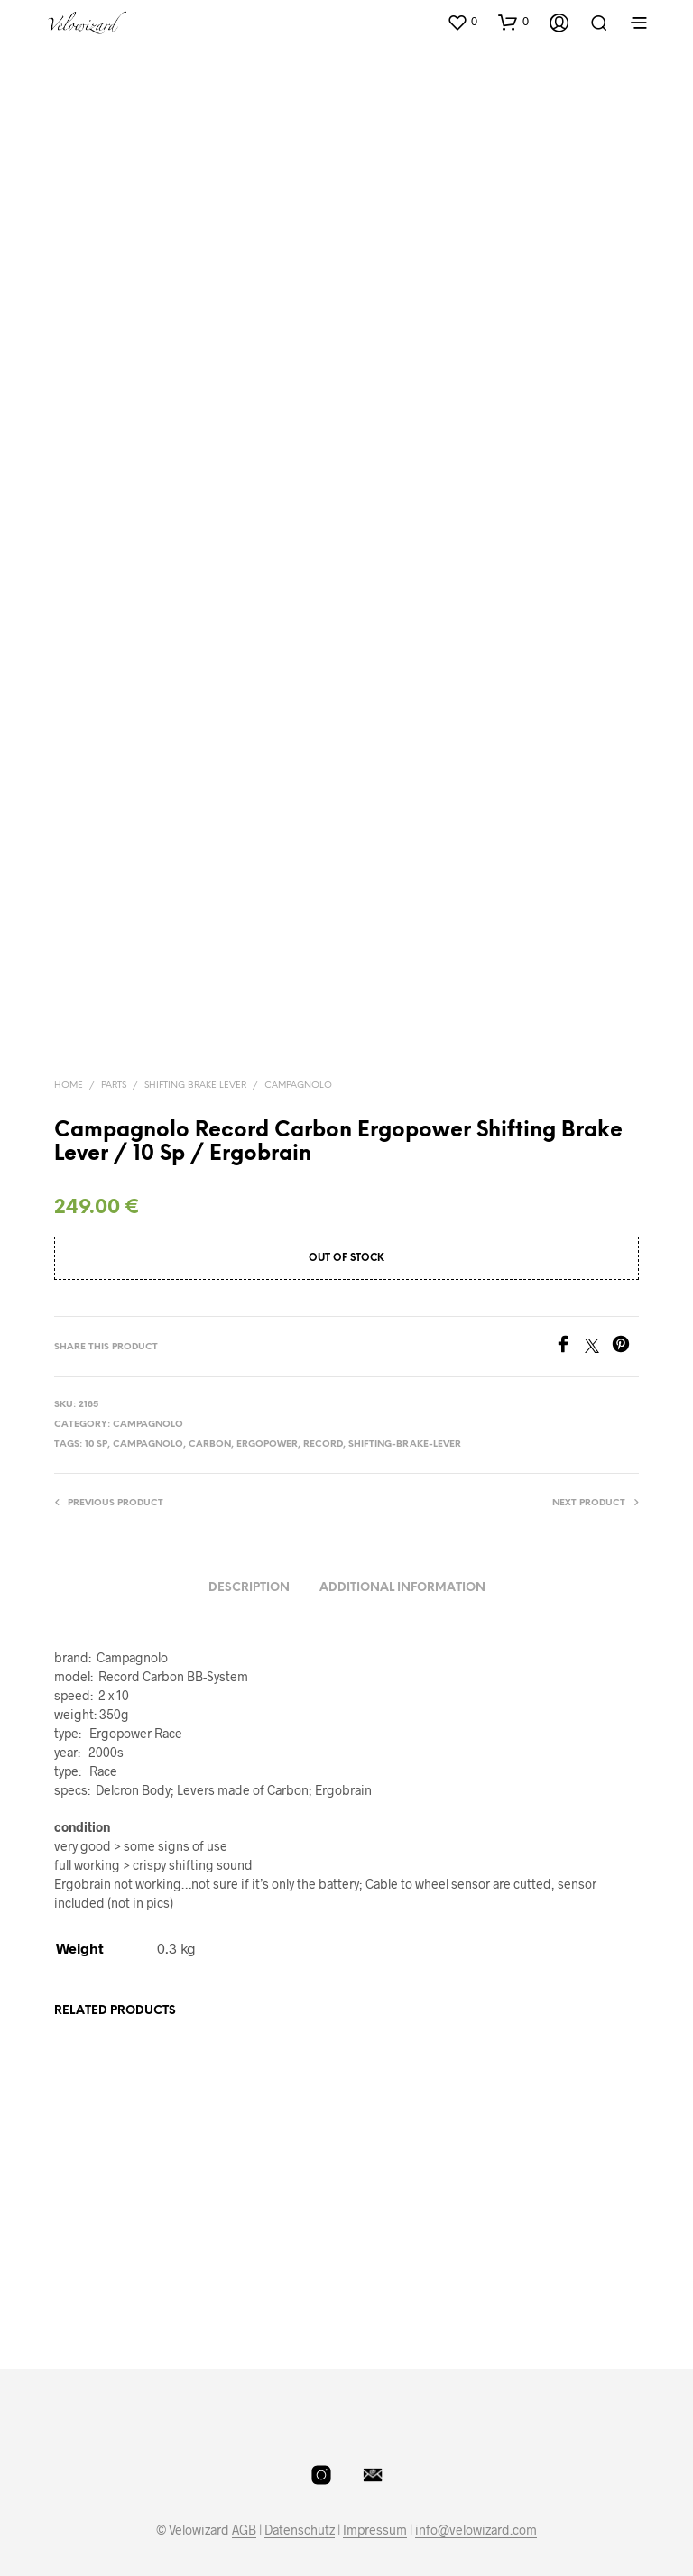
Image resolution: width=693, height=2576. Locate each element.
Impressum (375, 2498)
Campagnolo (298, 1053)
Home (68, 1053)
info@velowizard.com (476, 2498)
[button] (462, 22)
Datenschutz (299, 2498)
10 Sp (96, 1413)
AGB (244, 2498)
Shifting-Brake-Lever (404, 1413)
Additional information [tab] (402, 1555)
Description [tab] (249, 1555)
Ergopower (267, 1413)
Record (323, 1413)
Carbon (210, 1413)
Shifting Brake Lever (195, 1053)
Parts (113, 1053)
